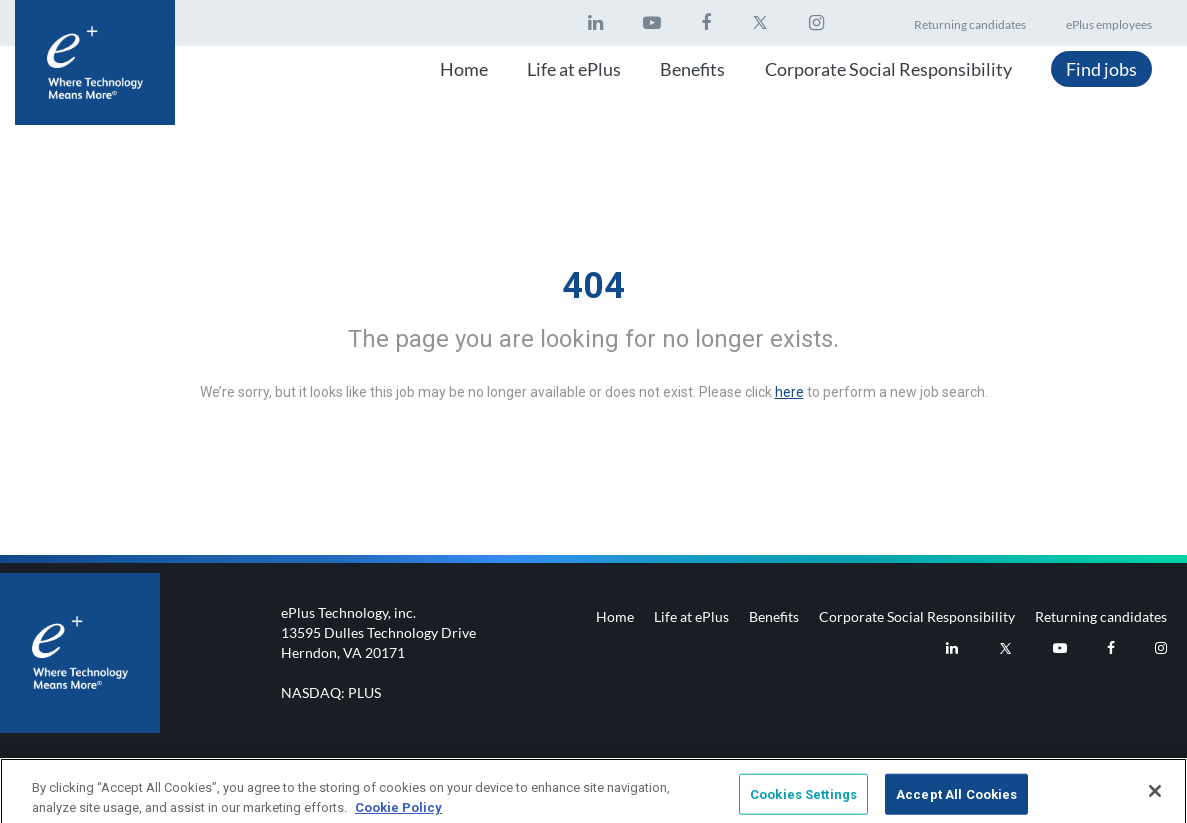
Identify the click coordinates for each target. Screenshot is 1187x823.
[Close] (1155, 796)
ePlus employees (1109, 24)
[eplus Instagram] (816, 23)
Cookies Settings (803, 798)
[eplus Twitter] (1005, 648)
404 (593, 286)
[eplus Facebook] (706, 23)
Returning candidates (970, 24)
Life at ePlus (574, 69)
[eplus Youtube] (652, 23)
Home (464, 69)
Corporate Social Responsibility (888, 69)
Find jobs (1101, 69)
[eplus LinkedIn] (595, 23)
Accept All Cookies (956, 798)
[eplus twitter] (760, 22)
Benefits (692, 69)
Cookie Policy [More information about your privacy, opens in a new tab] (398, 812)
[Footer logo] (80, 653)
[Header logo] (95, 62)
